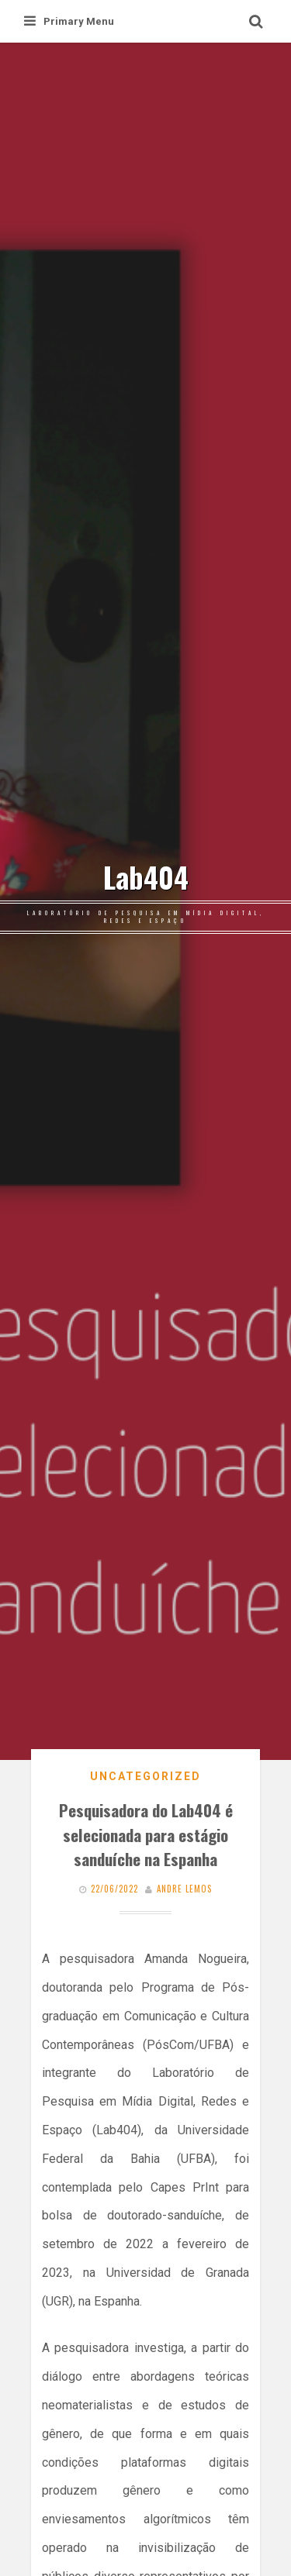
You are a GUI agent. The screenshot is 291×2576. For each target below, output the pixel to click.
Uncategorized (145, 1776)
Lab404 (146, 877)
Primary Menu (69, 21)
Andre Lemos (184, 1888)
